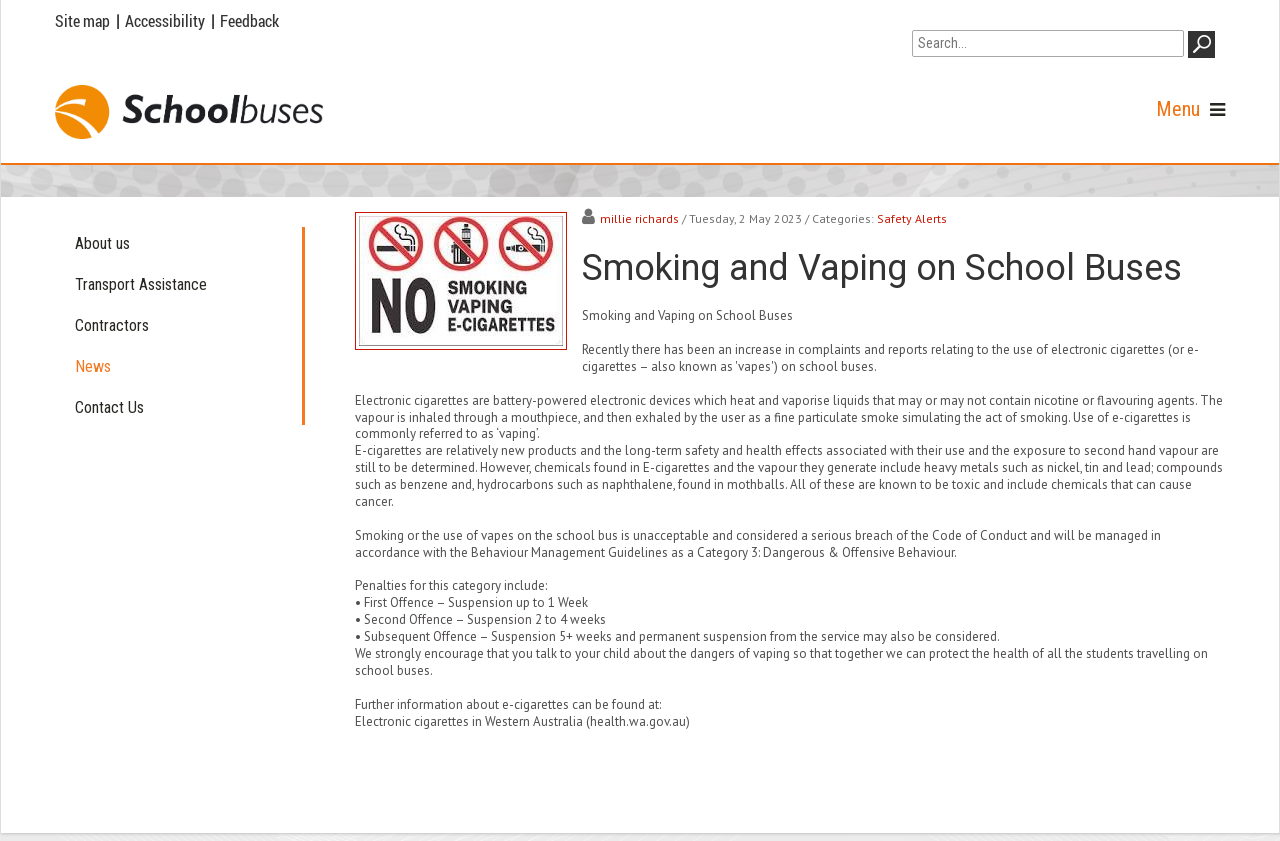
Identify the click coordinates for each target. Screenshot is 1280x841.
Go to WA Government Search (1005, 17)
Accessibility (165, 21)
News (93, 366)
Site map (82, 21)
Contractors (112, 325)
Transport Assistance (141, 284)
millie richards (639, 218)
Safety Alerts (912, 218)
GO (1205, 48)
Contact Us (109, 407)
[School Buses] (189, 112)
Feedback (249, 21)
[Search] (1048, 43)
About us (102, 243)
